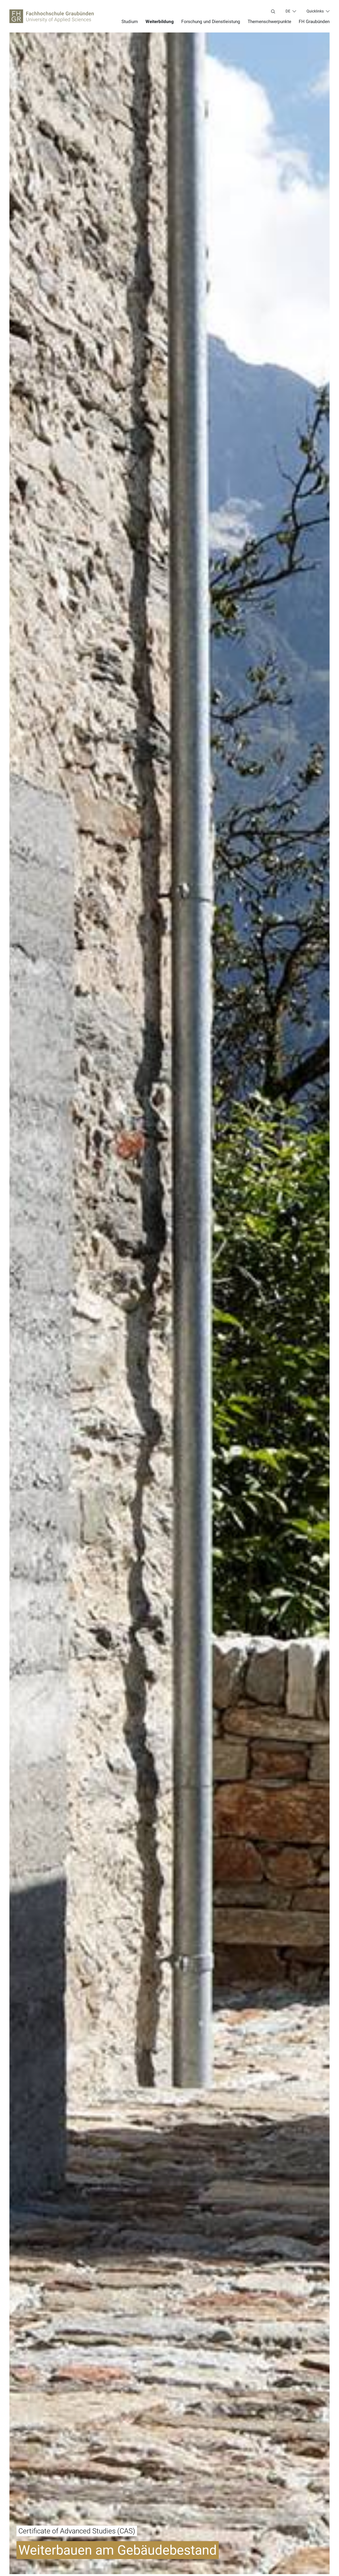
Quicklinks (315, 11)
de (288, 11)
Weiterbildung (159, 21)
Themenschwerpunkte (269, 21)
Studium (129, 21)
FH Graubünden (314, 21)
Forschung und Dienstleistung (210, 21)
